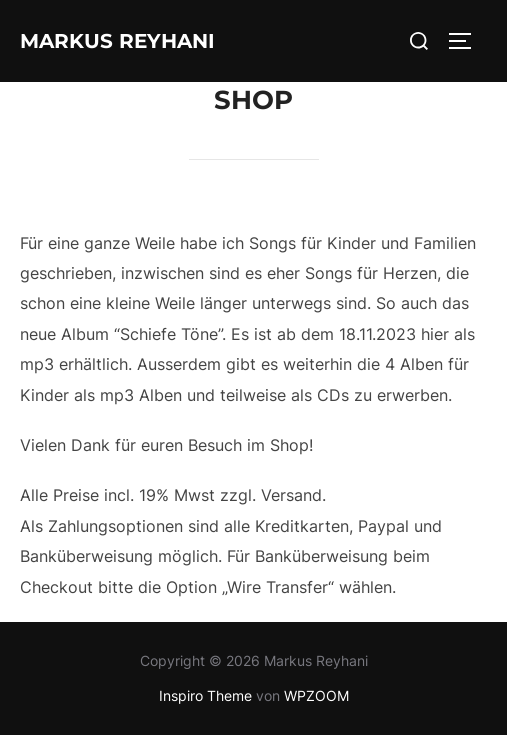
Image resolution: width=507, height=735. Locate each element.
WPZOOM (316, 695)
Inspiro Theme (205, 695)
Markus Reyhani (117, 41)
